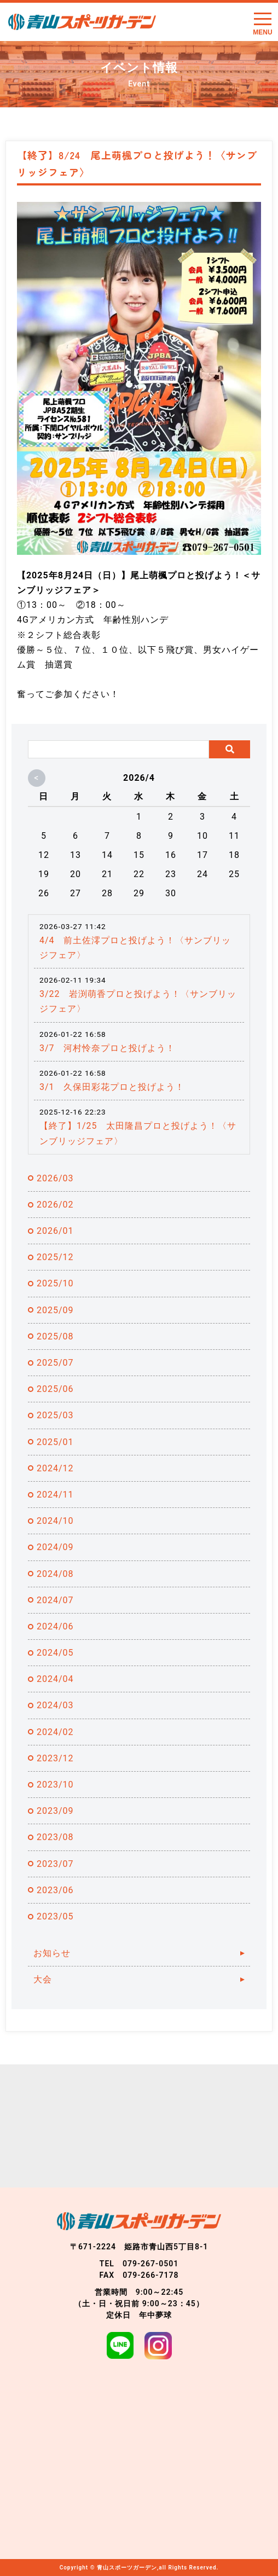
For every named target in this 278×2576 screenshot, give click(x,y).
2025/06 (55, 1389)
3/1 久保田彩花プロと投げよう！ (112, 1087)
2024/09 (55, 1547)
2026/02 (55, 1204)
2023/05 (55, 1916)
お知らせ (52, 1953)
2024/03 (55, 1705)
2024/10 (55, 1521)
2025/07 (55, 1362)
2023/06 (55, 1890)
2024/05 (55, 1652)
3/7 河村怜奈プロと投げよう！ (107, 1048)
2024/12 (55, 1468)
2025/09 (55, 1310)
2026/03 (55, 1178)
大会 (42, 1979)
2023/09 (55, 1811)
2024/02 (55, 1732)
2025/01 (55, 1442)
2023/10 (55, 1784)
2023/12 (55, 1758)
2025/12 (55, 1257)
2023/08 (55, 1837)
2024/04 (55, 1679)
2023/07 (55, 1864)
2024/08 (55, 1574)
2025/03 (55, 1415)
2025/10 (55, 1283)
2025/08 (55, 1336)
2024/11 (55, 1494)
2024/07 (55, 1600)
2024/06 (55, 1626)
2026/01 (55, 1231)
